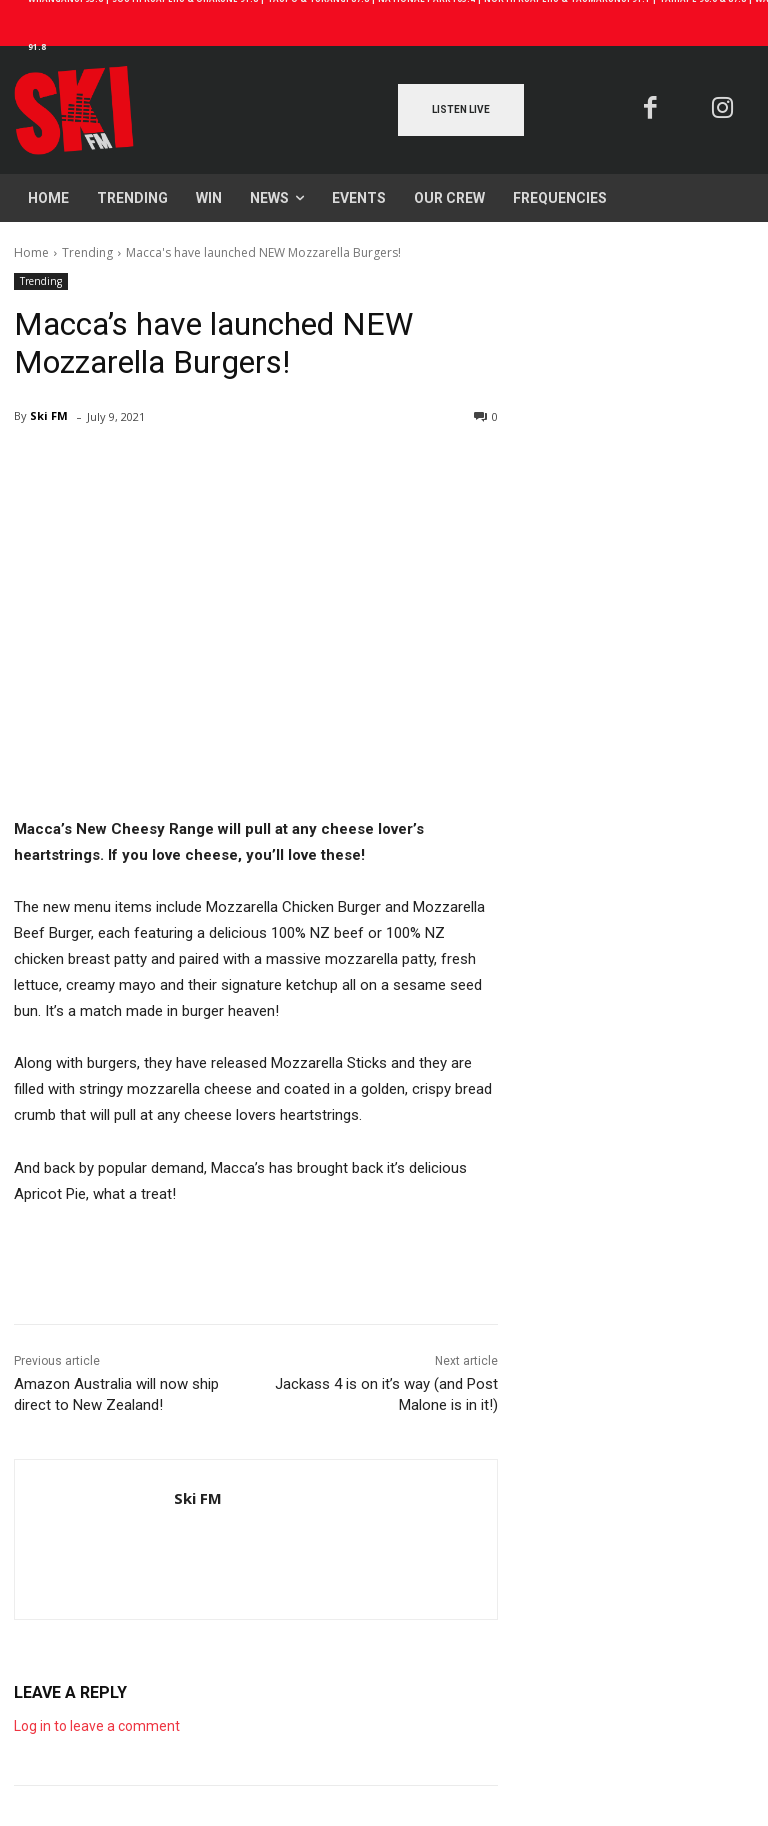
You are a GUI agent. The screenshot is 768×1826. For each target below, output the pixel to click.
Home (31, 252)
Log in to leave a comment (97, 1726)
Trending (87, 252)
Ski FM (49, 415)
